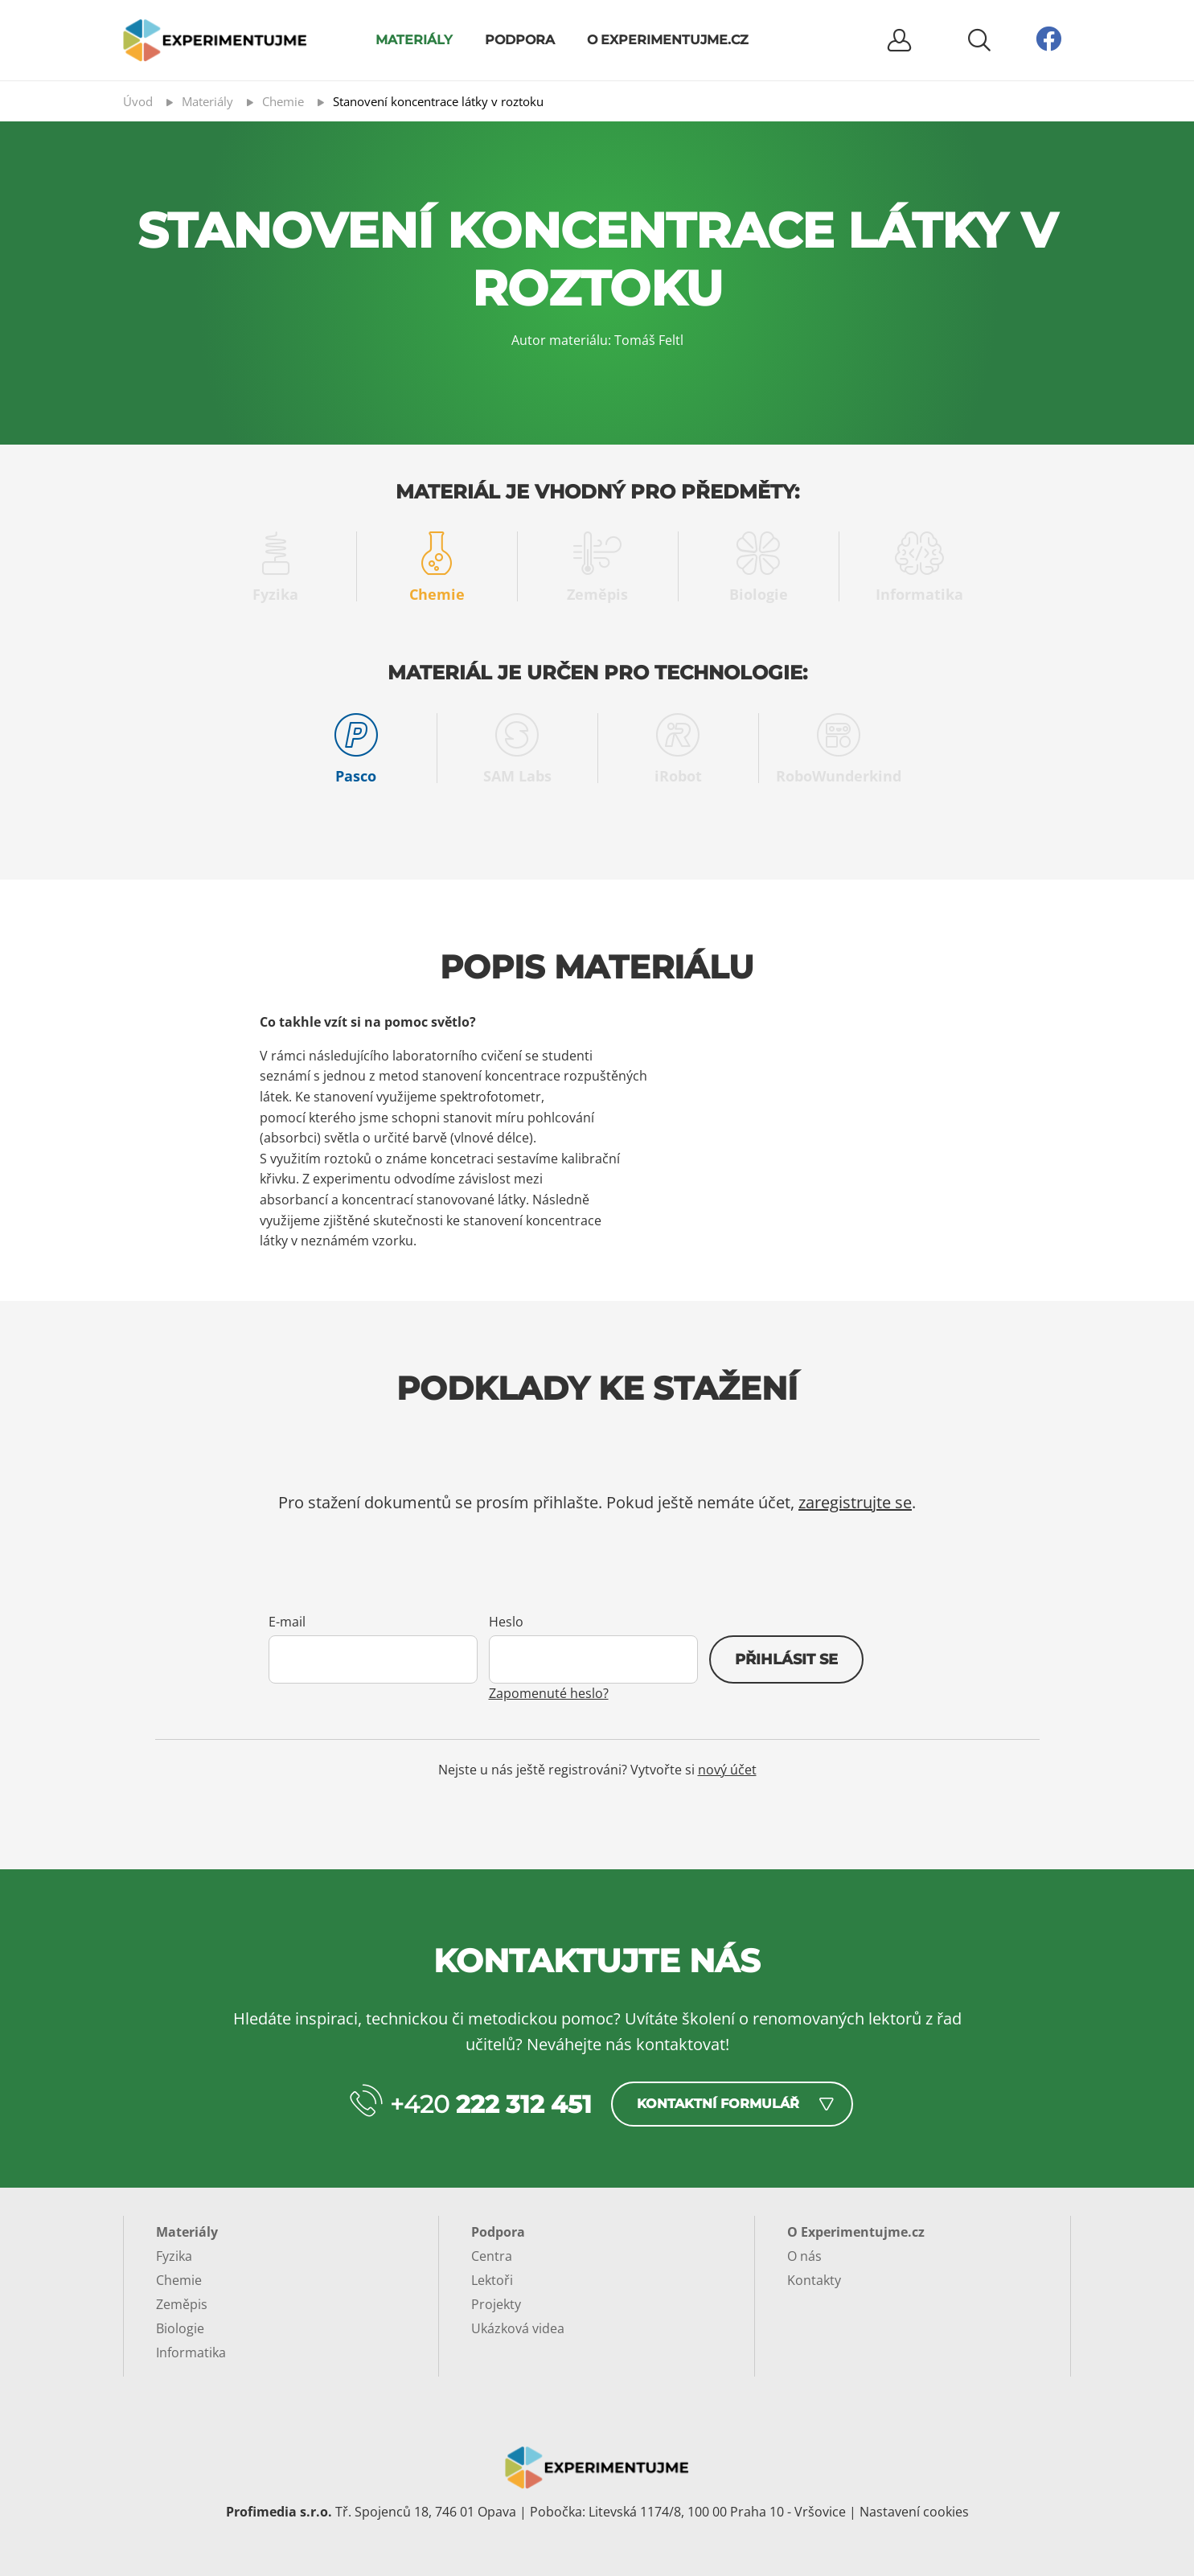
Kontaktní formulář (718, 2103)
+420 (491, 2104)
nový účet (727, 1769)
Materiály (414, 39)
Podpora (520, 39)
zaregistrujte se (855, 1502)
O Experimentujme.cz (668, 39)
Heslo (506, 1622)
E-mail (287, 1622)
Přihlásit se (786, 1659)
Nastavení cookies (914, 2512)
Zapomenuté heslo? (549, 1693)
